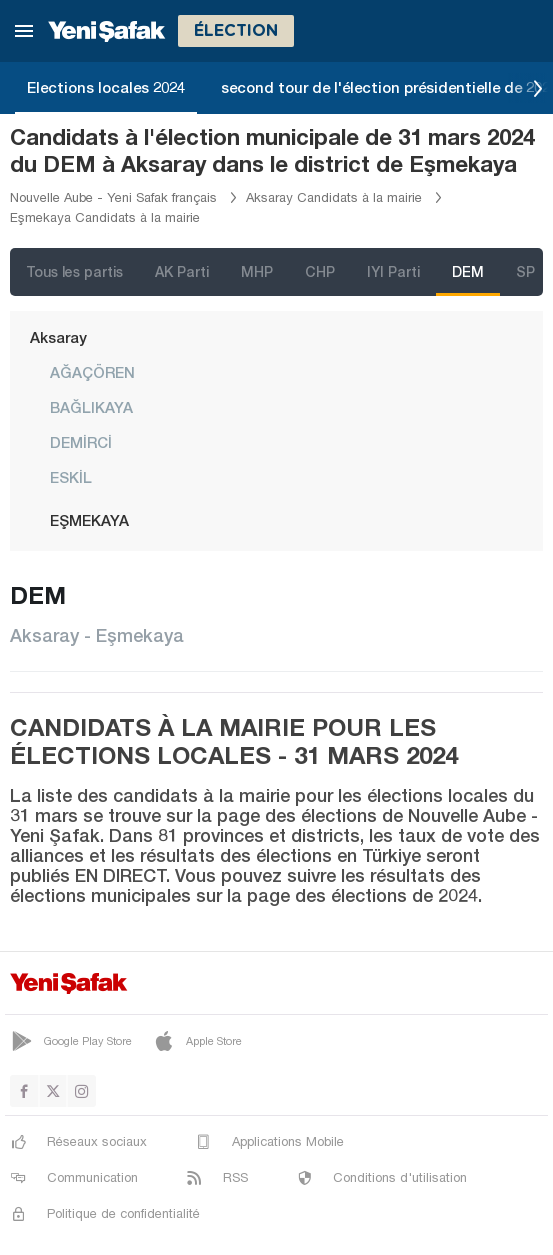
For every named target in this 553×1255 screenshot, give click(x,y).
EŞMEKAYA (89, 520)
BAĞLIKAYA (91, 407)
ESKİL (71, 477)
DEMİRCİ (81, 442)
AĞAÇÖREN (92, 372)
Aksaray (58, 337)
